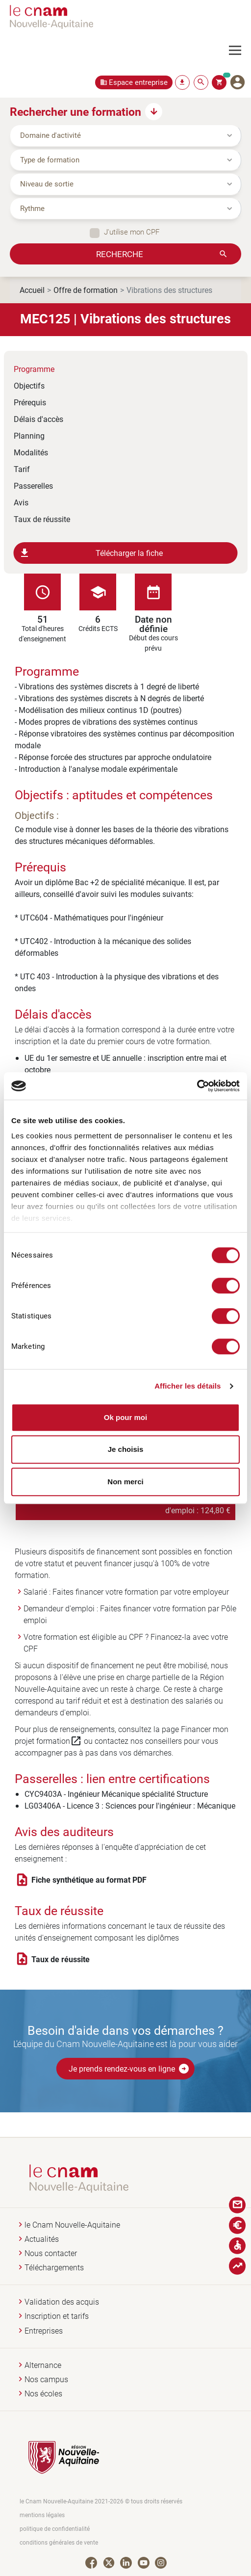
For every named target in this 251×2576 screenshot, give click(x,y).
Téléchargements (54, 2267)
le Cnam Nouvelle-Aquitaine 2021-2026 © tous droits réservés (101, 2501)
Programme (34, 369)
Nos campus (46, 2379)
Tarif (22, 469)
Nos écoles (43, 2393)
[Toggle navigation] (240, 50)
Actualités (42, 2239)
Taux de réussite (42, 519)
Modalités (31, 452)
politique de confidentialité (55, 2528)
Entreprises (44, 2331)
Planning (29, 435)
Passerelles (33, 485)
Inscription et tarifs (57, 2316)
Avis (21, 502)
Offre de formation (85, 290)
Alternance (43, 2365)
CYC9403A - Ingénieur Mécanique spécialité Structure (116, 1793)
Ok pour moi (125, 1417)
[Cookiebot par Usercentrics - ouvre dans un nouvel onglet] (197, 1085)
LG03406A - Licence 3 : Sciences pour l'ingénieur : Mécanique (130, 1805)
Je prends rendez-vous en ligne (129, 2069)
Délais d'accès (38, 419)
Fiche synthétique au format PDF (89, 1880)
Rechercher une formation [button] (75, 111)
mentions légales (42, 2515)
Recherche (119, 253)
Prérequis (30, 402)
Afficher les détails (187, 1386)
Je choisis (126, 1449)
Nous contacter (51, 2253)
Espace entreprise (138, 82)
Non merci (125, 1481)
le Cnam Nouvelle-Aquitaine (72, 2225)
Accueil (32, 290)
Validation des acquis (62, 2302)
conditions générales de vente (59, 2542)
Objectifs (29, 385)
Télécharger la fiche (91, 553)
